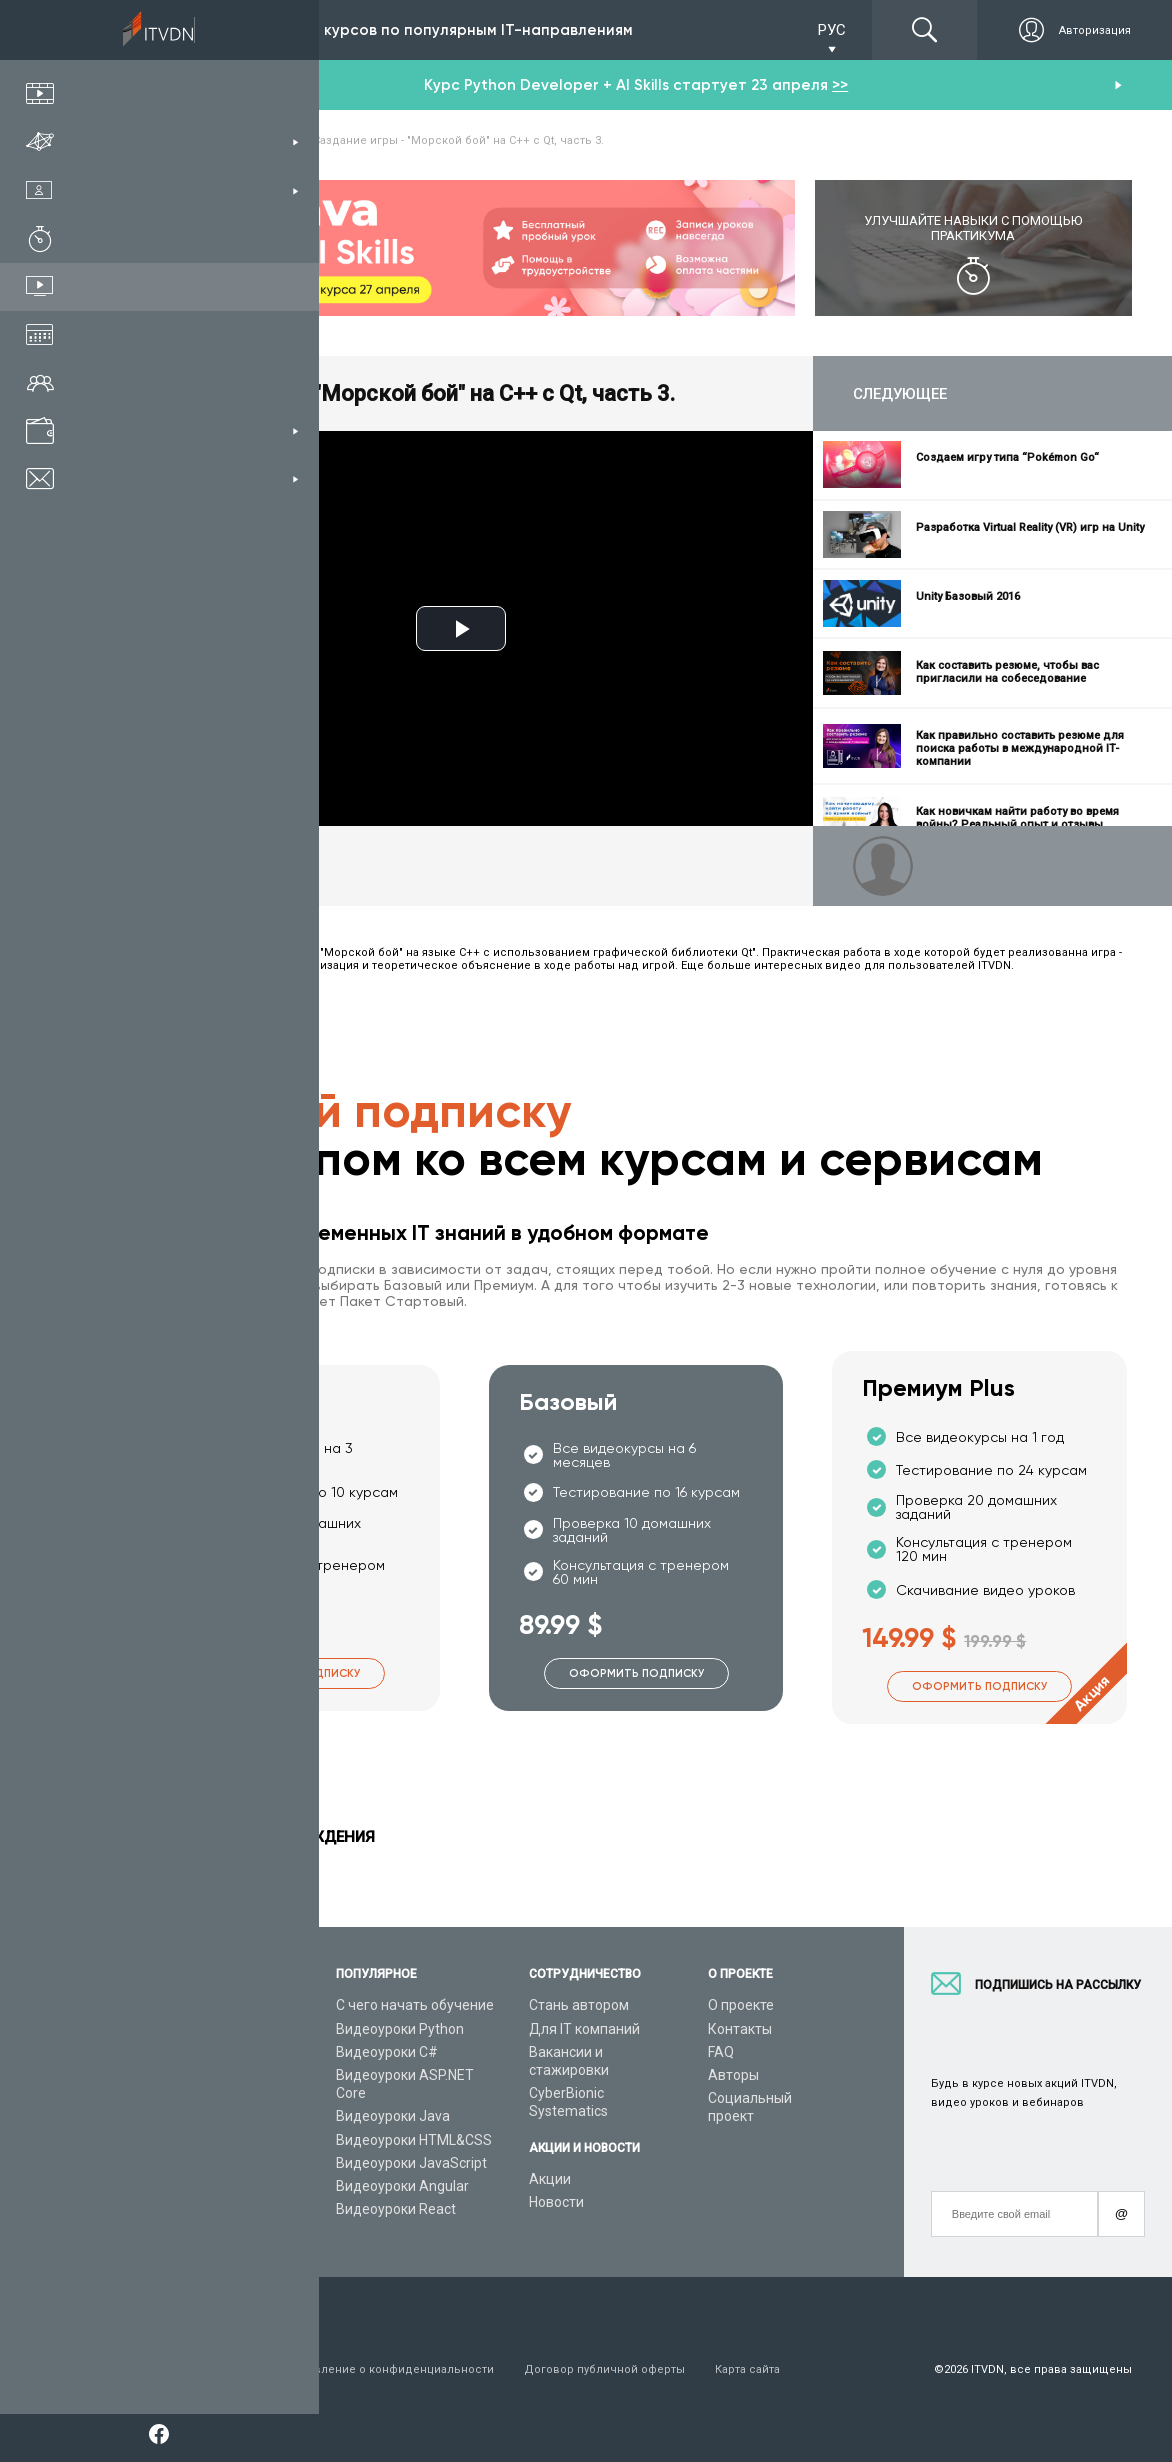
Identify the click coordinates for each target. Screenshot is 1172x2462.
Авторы (733, 2075)
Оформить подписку (292, 1673)
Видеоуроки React (396, 2209)
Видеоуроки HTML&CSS (414, 2140)
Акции (550, 2179)
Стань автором (579, 2005)
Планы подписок (194, 2093)
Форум (162, 2227)
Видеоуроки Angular (402, 2186)
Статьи (163, 2204)
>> (840, 85)
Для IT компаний (584, 2029)
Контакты (740, 2029)
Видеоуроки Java (393, 2116)
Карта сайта (747, 2369)
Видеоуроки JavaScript (411, 2163)
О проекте (741, 2005)
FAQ (721, 2052)
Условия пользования (202, 2369)
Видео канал (182, 2181)
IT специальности (198, 2070)
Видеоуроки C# (387, 2052)
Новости (556, 2202)
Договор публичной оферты (604, 2369)
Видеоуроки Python (400, 2029)
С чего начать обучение (415, 2005)
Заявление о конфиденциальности (394, 2369)
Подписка (196, 30)
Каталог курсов (191, 2047)
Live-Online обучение (208, 2158)
